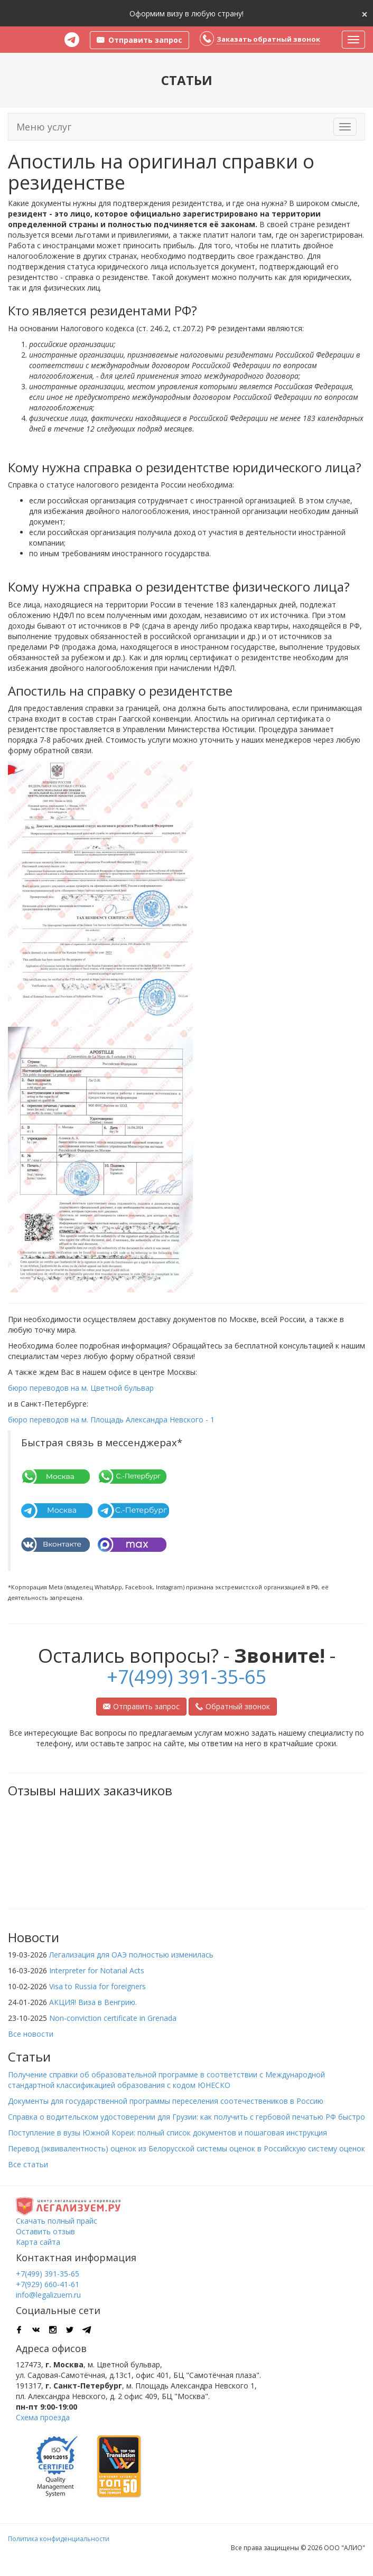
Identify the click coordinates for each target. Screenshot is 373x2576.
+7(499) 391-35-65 (187, 1677)
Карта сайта (38, 2242)
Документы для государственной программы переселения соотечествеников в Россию (165, 2101)
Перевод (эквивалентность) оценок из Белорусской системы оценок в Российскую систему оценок (186, 2148)
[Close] (364, 13)
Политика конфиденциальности (58, 2538)
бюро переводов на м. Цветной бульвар (81, 1388)
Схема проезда (43, 2417)
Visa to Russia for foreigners (97, 1986)
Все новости (30, 2034)
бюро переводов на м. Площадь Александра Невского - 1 (111, 1420)
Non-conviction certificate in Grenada (112, 2018)
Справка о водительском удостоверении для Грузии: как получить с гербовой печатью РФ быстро (186, 2117)
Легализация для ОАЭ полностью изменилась (131, 1955)
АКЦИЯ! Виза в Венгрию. (93, 2002)
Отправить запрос (141, 1706)
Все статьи (28, 2164)
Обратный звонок (232, 1706)
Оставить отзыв (45, 2231)
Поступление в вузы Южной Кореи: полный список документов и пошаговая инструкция (167, 2133)
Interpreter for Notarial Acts (96, 1970)
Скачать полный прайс (56, 2221)
